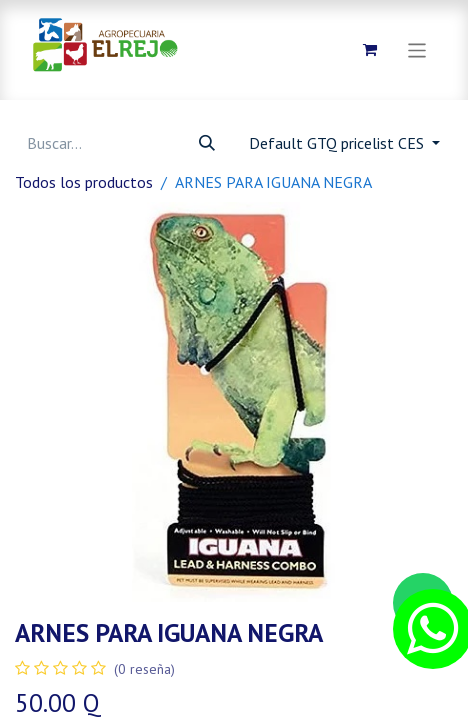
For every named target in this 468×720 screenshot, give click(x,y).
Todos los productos (84, 182)
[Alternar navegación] (417, 49)
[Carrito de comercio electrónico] (370, 50)
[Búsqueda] (207, 143)
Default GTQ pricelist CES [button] (338, 143)
